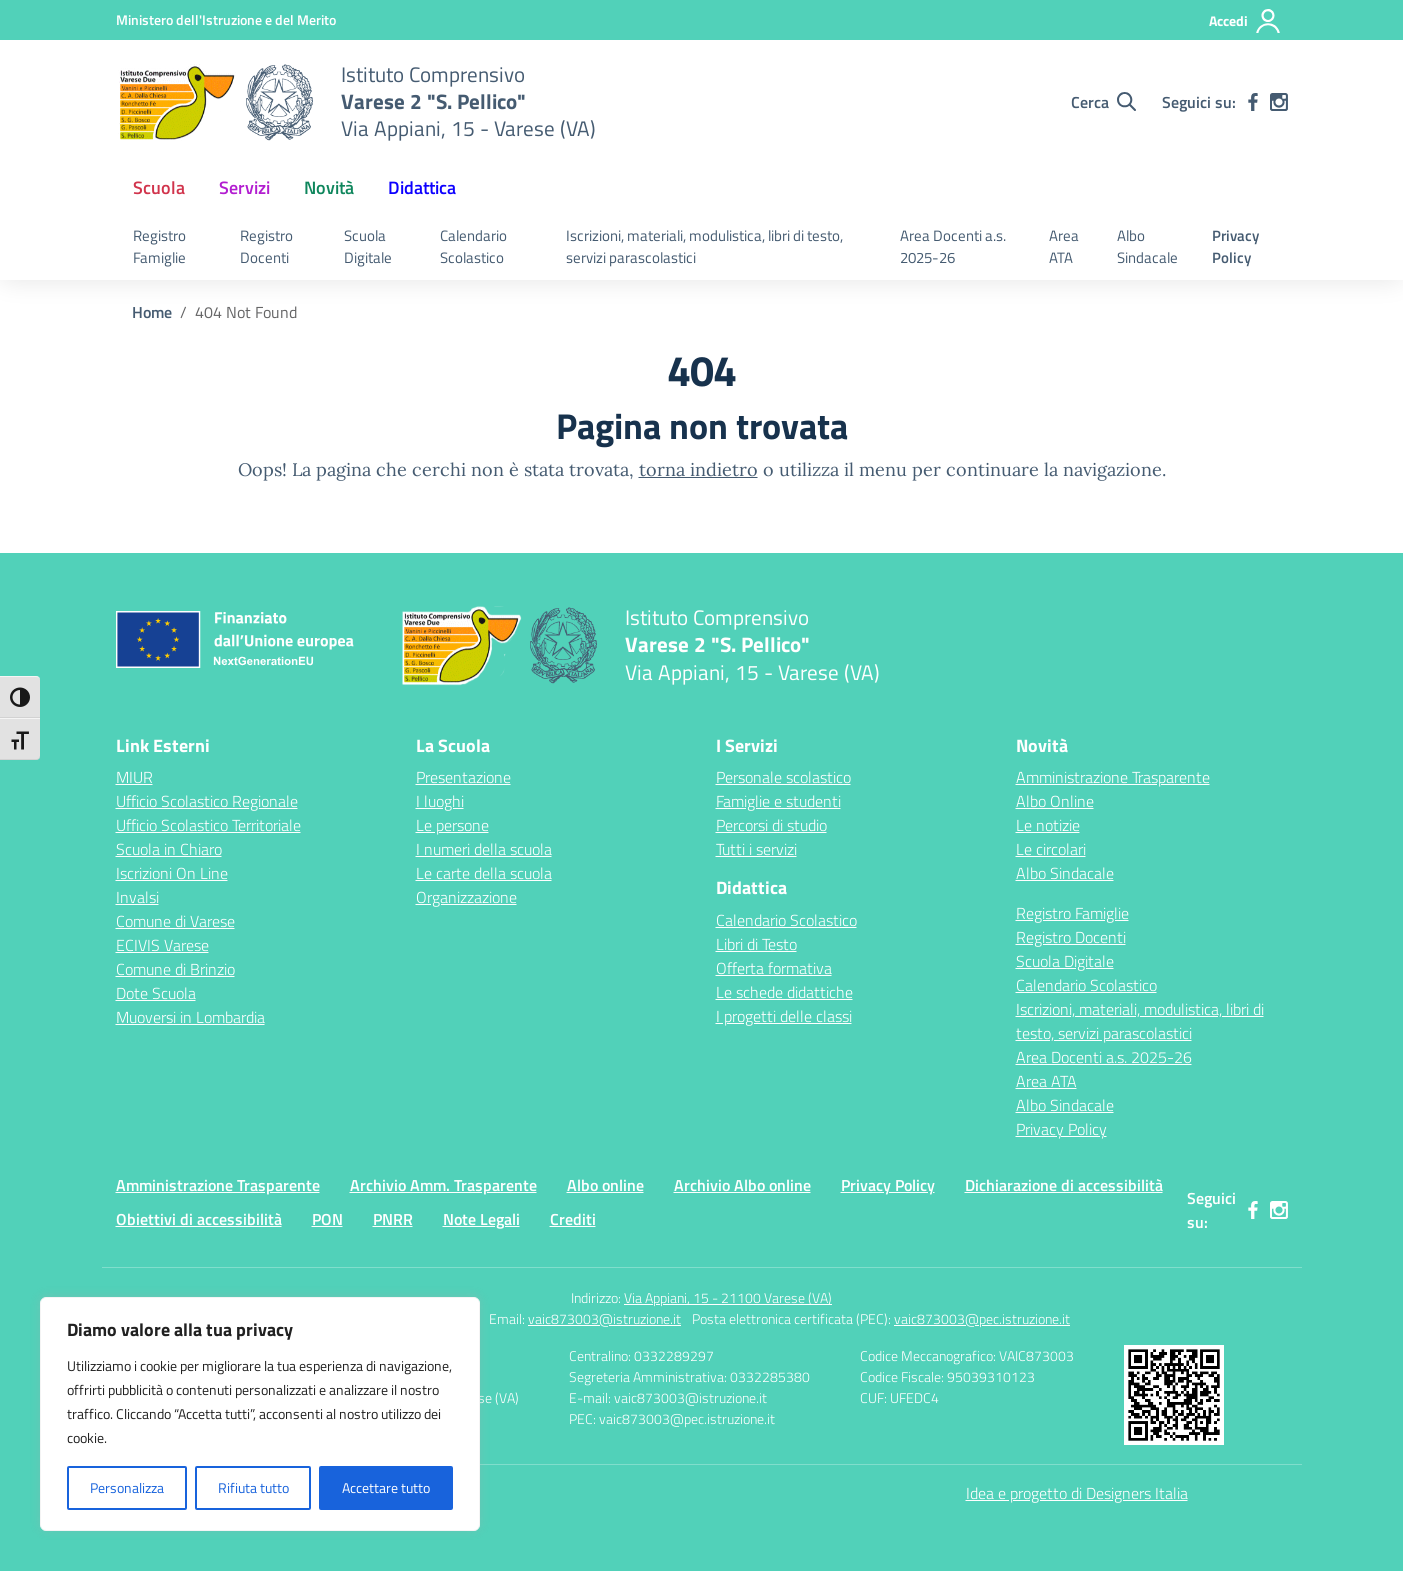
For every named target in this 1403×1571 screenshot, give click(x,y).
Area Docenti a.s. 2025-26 (953, 247)
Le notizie (1048, 825)
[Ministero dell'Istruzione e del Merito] (226, 19)
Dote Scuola (156, 993)
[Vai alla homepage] (216, 102)
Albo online (605, 1185)
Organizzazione (466, 897)
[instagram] (1279, 102)
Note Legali (481, 1219)
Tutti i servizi (756, 849)
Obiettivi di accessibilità (199, 1219)
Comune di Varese (175, 921)
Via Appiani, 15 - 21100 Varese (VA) (728, 1297)
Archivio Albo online (742, 1185)
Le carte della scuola (484, 873)
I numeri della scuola (484, 849)
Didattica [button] (422, 187)
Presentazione (463, 777)
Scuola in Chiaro (169, 849)
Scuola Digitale (368, 247)
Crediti (573, 1219)
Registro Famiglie (159, 247)
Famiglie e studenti (778, 801)
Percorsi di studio (771, 825)
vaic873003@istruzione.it (604, 1318)
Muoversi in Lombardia (190, 1017)
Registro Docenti (266, 247)
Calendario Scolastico (473, 247)
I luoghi (440, 801)
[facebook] (1253, 102)
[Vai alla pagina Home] (152, 312)
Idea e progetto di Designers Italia (1077, 1493)
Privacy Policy (1235, 247)
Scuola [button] (159, 187)
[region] (260, 1414)
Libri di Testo (756, 944)
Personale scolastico (783, 777)
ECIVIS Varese (162, 945)
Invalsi (137, 897)
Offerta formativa (774, 968)
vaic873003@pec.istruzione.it (982, 1318)
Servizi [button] (244, 187)
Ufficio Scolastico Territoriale (208, 825)
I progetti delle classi (784, 1016)
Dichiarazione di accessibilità (1064, 1185)
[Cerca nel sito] (1103, 102)
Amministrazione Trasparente (1113, 777)
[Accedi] (1245, 21)
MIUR (134, 777)
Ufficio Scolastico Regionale (207, 801)
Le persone (452, 825)
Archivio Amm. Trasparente (443, 1185)
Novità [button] (329, 187)
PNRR (393, 1219)
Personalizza (127, 1487)
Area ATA (1064, 247)
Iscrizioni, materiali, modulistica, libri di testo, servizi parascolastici (704, 247)
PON (327, 1219)
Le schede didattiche (784, 992)
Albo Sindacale (1147, 247)
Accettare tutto (386, 1487)
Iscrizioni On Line (172, 873)
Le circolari (1051, 849)
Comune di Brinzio (175, 969)
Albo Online (1055, 801)
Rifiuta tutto (253, 1487)
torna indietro (698, 469)
